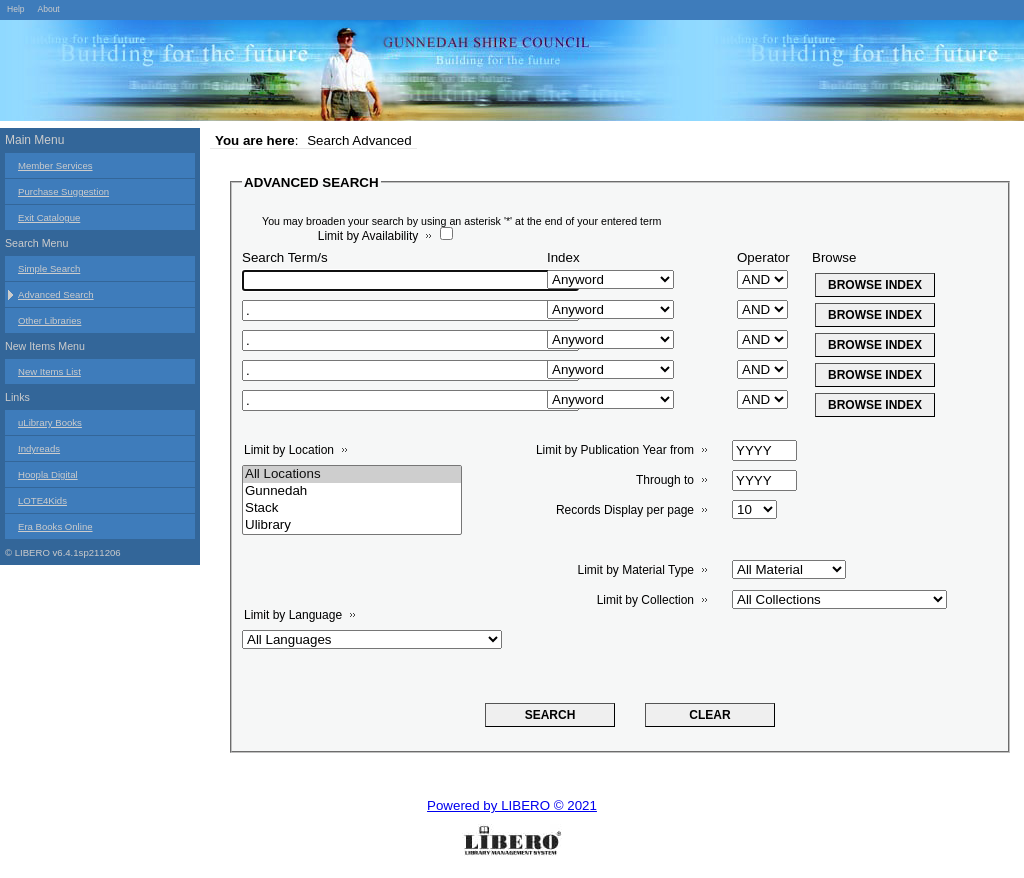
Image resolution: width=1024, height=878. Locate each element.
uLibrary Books (50, 422)
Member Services (55, 165)
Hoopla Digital (48, 474)
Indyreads (39, 448)
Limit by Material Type (636, 570)
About (48, 9)
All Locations (352, 474)
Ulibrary (352, 525)
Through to (665, 480)
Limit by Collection (645, 600)
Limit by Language (293, 615)
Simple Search (49, 268)
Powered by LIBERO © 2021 (512, 805)
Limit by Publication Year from (615, 450)
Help (16, 9)
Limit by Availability (368, 236)
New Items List (49, 371)
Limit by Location (289, 450)
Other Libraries (49, 320)
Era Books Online (55, 526)
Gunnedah (352, 491)
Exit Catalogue (49, 217)
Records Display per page (625, 510)
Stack (352, 508)
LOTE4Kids (42, 500)
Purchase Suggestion (63, 191)
